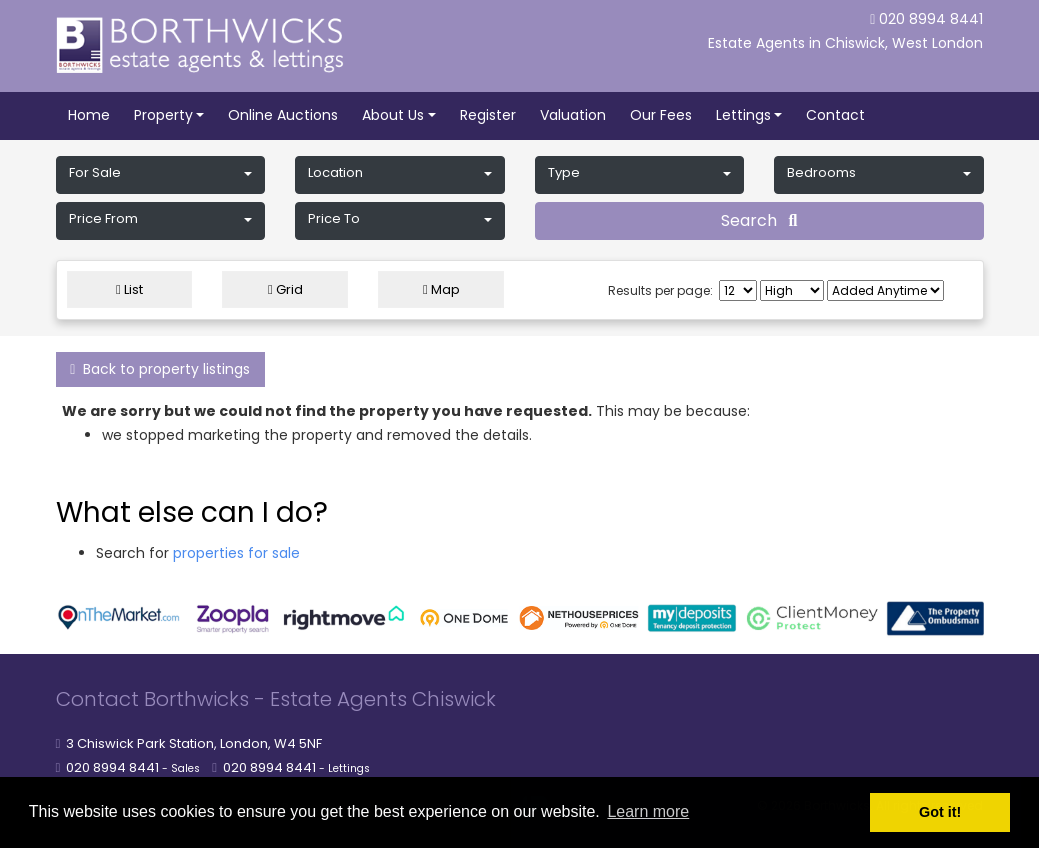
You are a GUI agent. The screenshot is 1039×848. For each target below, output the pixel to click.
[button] (161, 175)
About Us (393, 115)
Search (759, 220)
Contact (835, 115)
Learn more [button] (648, 811)
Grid (285, 289)
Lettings (743, 115)
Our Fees (661, 115)
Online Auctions (283, 115)
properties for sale (236, 553)
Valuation (573, 115)
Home (89, 115)
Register (488, 115)
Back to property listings (160, 369)
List (129, 289)
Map (441, 289)
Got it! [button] (940, 812)
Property (163, 115)
